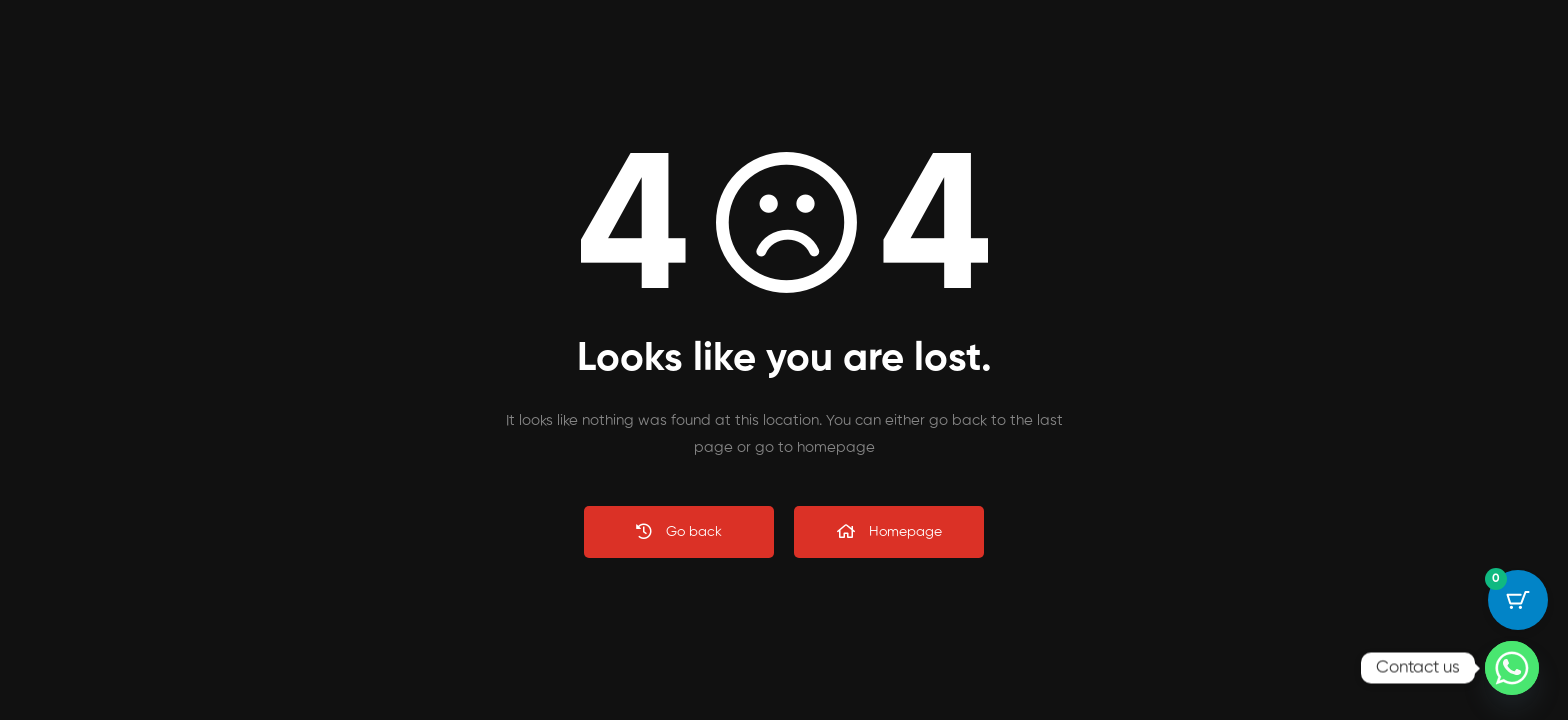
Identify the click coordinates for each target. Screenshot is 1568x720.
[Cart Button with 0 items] (1518, 600)
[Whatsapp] (1512, 668)
